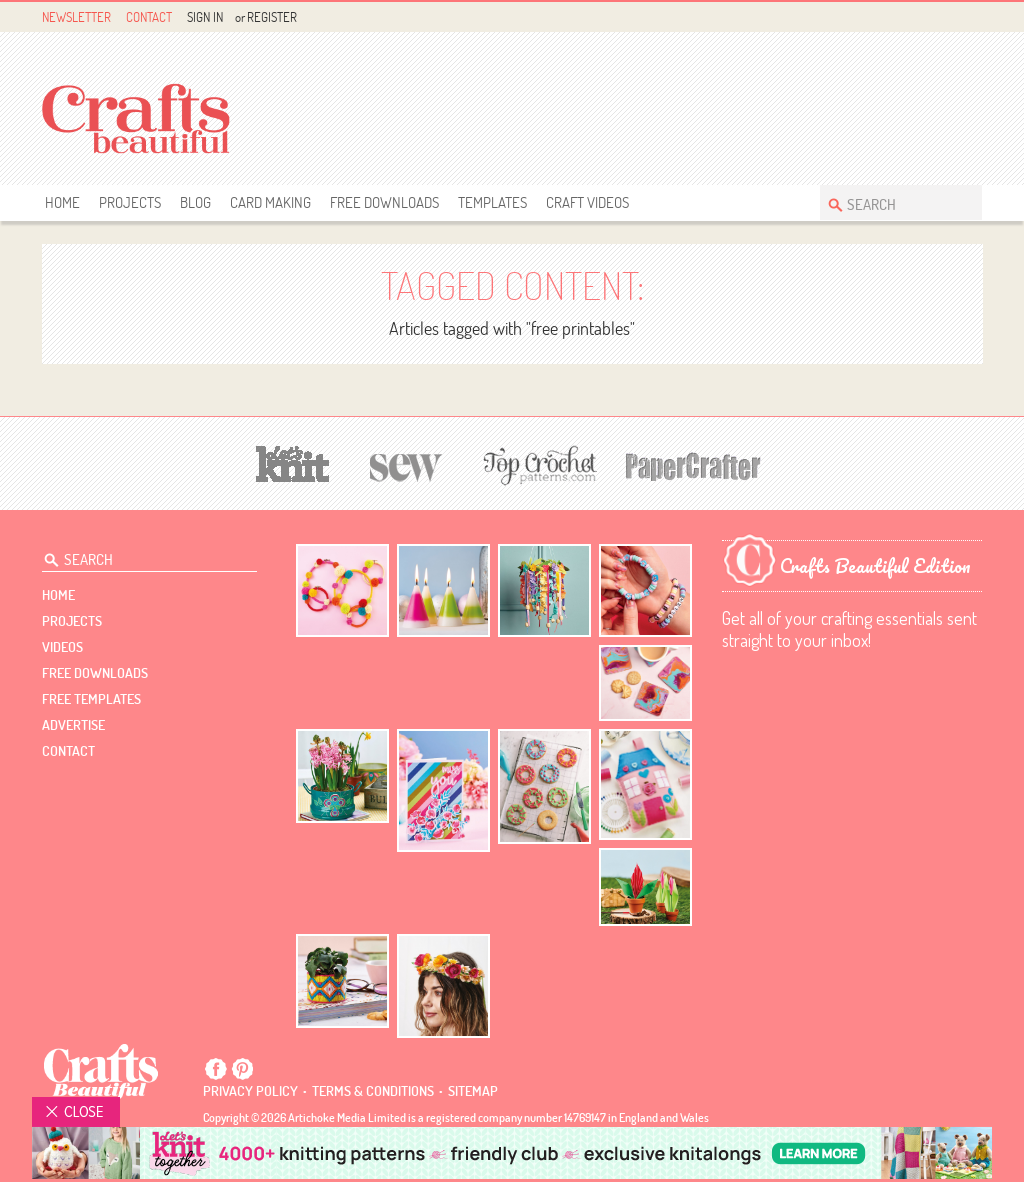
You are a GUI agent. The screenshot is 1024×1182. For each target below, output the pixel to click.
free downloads (384, 202)
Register (272, 17)
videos (62, 647)
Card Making (270, 202)
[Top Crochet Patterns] (537, 465)
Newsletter (76, 17)
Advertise (73, 725)
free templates (91, 699)
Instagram (970, 17)
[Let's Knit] (293, 461)
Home (62, 202)
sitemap (473, 1091)
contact (68, 751)
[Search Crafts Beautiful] (891, 202)
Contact (149, 17)
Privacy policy (250, 1091)
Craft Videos (587, 202)
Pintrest (947, 17)
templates (492, 202)
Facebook (924, 17)
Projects (130, 202)
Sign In (205, 17)
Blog (195, 202)
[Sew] (406, 464)
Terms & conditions (373, 1091)
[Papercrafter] (693, 464)
